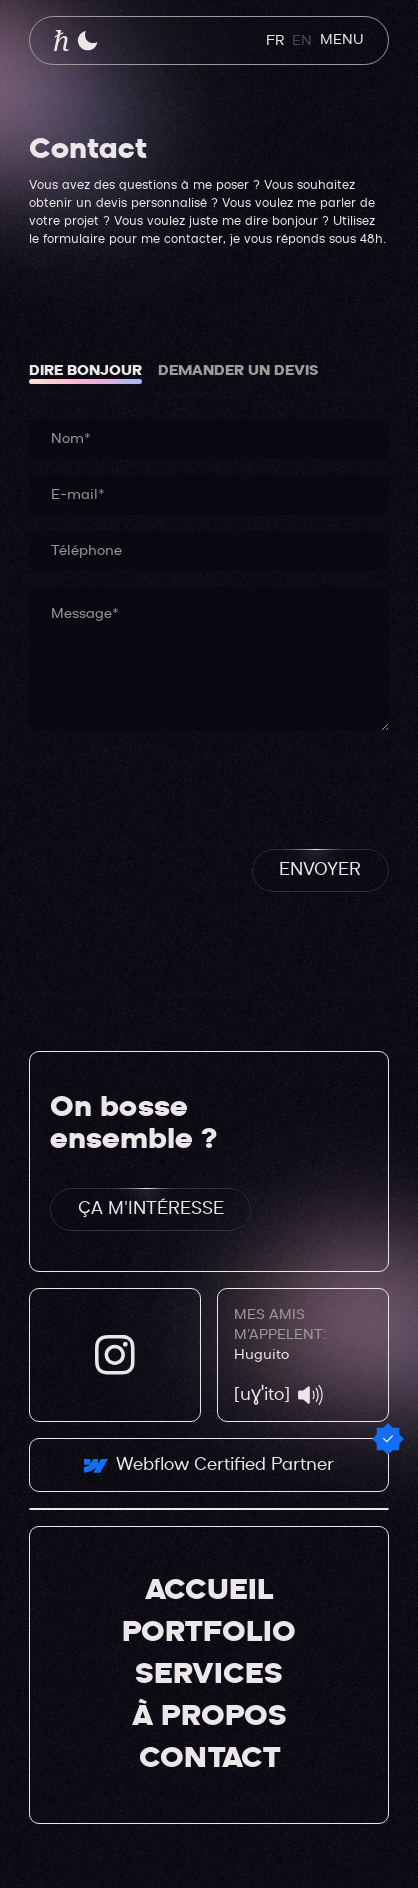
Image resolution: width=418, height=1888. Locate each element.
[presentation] (181, 786)
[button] (87, 40)
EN (302, 41)
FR (275, 41)
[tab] (85, 371)
